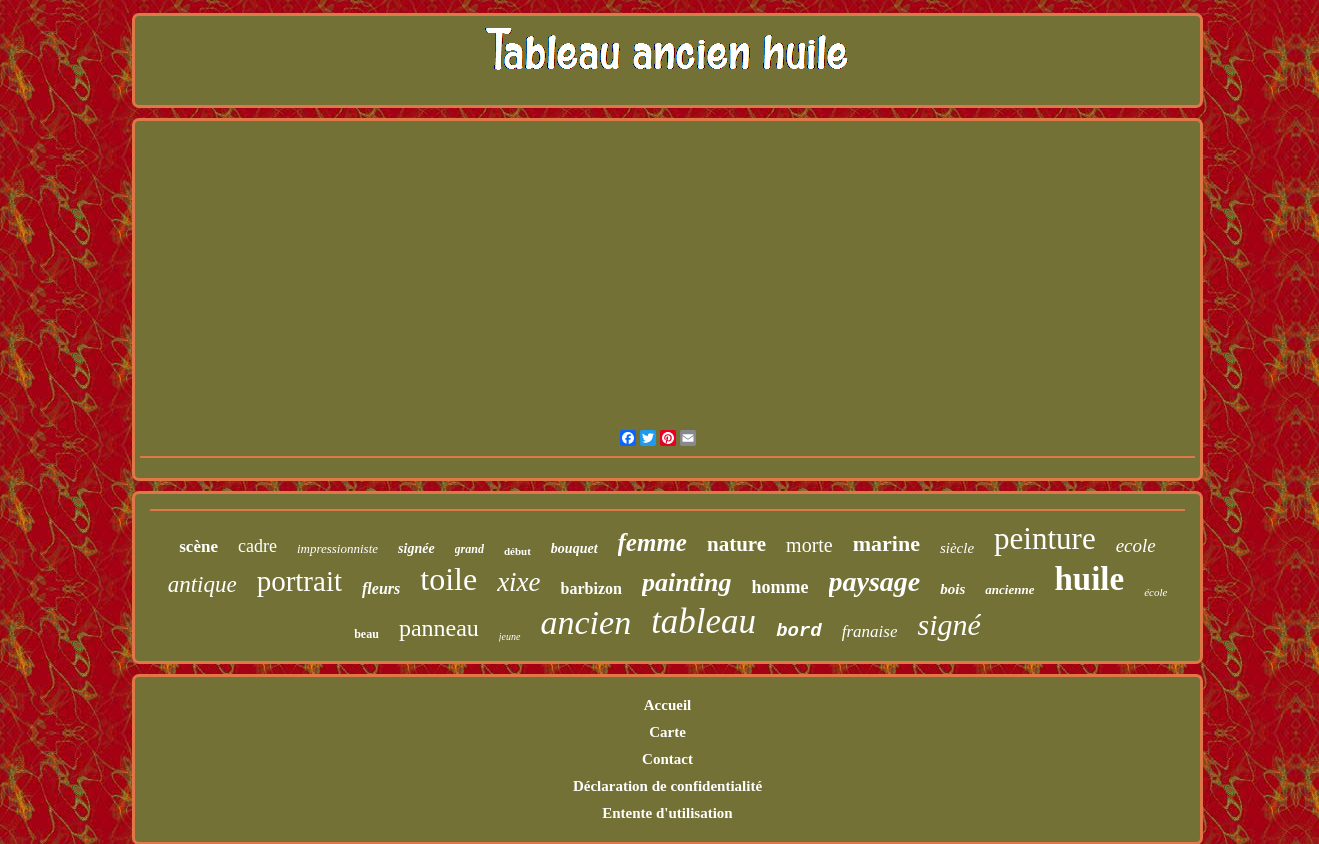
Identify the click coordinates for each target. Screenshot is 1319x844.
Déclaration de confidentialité (667, 786)
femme (652, 542)
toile (448, 579)
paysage (875, 581)
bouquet (574, 548)
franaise (870, 631)
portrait (299, 581)
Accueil (667, 705)
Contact (667, 759)
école (1155, 592)
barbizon (591, 588)
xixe (518, 582)
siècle (957, 548)
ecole (1136, 545)
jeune (510, 636)
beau (366, 634)
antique (202, 584)
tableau (703, 621)
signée (416, 548)
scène (198, 546)
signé (948, 624)
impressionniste (337, 548)
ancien (586, 622)
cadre (257, 546)
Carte (667, 732)
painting (687, 582)
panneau (439, 628)
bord (799, 631)
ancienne (1009, 589)
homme (780, 587)
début (517, 551)
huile (1089, 579)
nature (736, 544)
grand (469, 549)
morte (809, 545)
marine (886, 543)
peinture (1045, 538)
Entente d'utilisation (667, 813)
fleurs (381, 588)
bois (952, 589)
